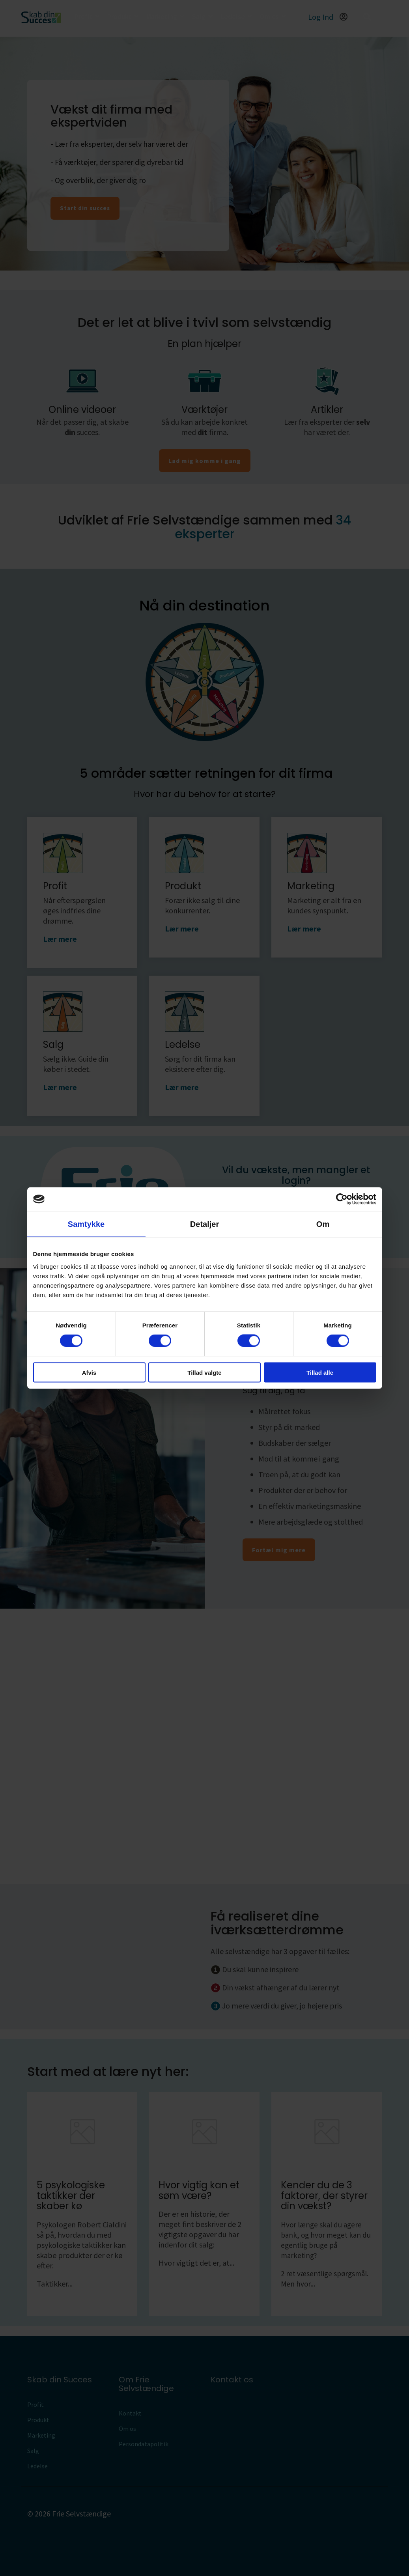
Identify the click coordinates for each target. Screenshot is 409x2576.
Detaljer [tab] (204, 1224)
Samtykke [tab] (86, 1224)
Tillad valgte (204, 1372)
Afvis (89, 1372)
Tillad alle (319, 1372)
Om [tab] (322, 1224)
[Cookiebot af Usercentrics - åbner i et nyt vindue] (341, 1199)
